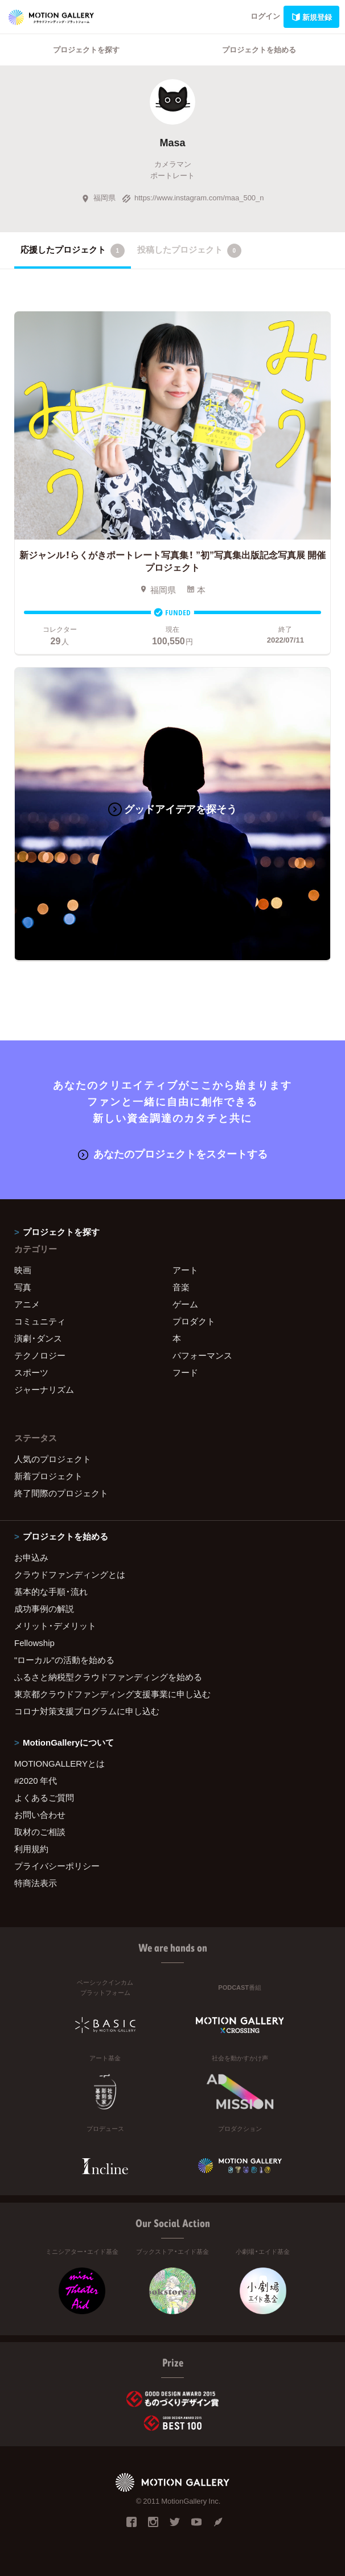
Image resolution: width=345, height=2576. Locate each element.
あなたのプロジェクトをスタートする (173, 1153)
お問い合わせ (39, 1814)
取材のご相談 (39, 1831)
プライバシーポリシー (57, 1865)
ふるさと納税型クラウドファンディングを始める (108, 1676)
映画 (22, 1270)
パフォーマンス (202, 1355)
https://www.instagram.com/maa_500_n (193, 197)
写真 (22, 1287)
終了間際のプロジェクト (61, 1493)
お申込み (31, 1557)
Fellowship (34, 1642)
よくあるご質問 (44, 1797)
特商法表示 (35, 1883)
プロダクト (193, 1321)
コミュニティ (39, 1321)
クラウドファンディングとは (69, 1574)
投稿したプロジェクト (189, 250)
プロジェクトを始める (259, 49)
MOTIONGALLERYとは (59, 1763)
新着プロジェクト (48, 1476)
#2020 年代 (35, 1780)
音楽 (181, 1287)
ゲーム (185, 1304)
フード (185, 1372)
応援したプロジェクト (72, 250)
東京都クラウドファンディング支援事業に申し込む (112, 1694)
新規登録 (311, 16)
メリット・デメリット (55, 1625)
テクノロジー (39, 1355)
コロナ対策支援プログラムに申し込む (86, 1711)
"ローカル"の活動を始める (64, 1659)
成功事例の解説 (44, 1608)
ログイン (265, 15)
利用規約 (31, 1848)
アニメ (27, 1304)
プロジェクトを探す (86, 49)
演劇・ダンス (38, 1338)
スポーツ (31, 1372)
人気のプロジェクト (52, 1458)
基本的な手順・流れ (51, 1591)
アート (185, 1270)
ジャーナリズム (44, 1389)
